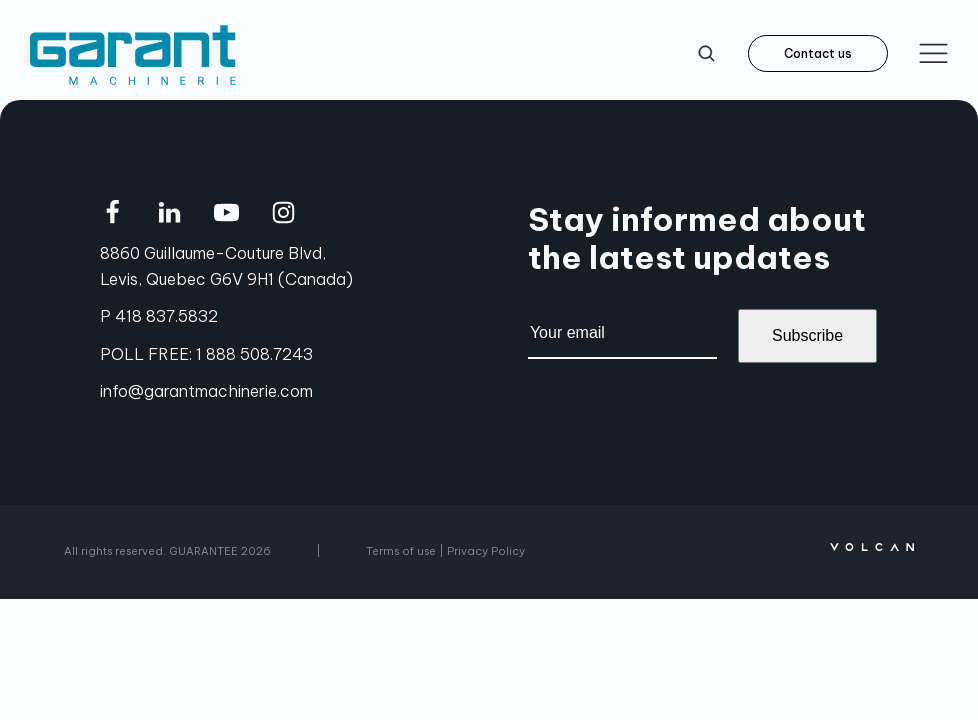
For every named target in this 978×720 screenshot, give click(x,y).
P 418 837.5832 (159, 316)
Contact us (818, 53)
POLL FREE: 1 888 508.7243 (206, 354)
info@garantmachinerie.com (206, 391)
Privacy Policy (486, 551)
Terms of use (401, 551)
